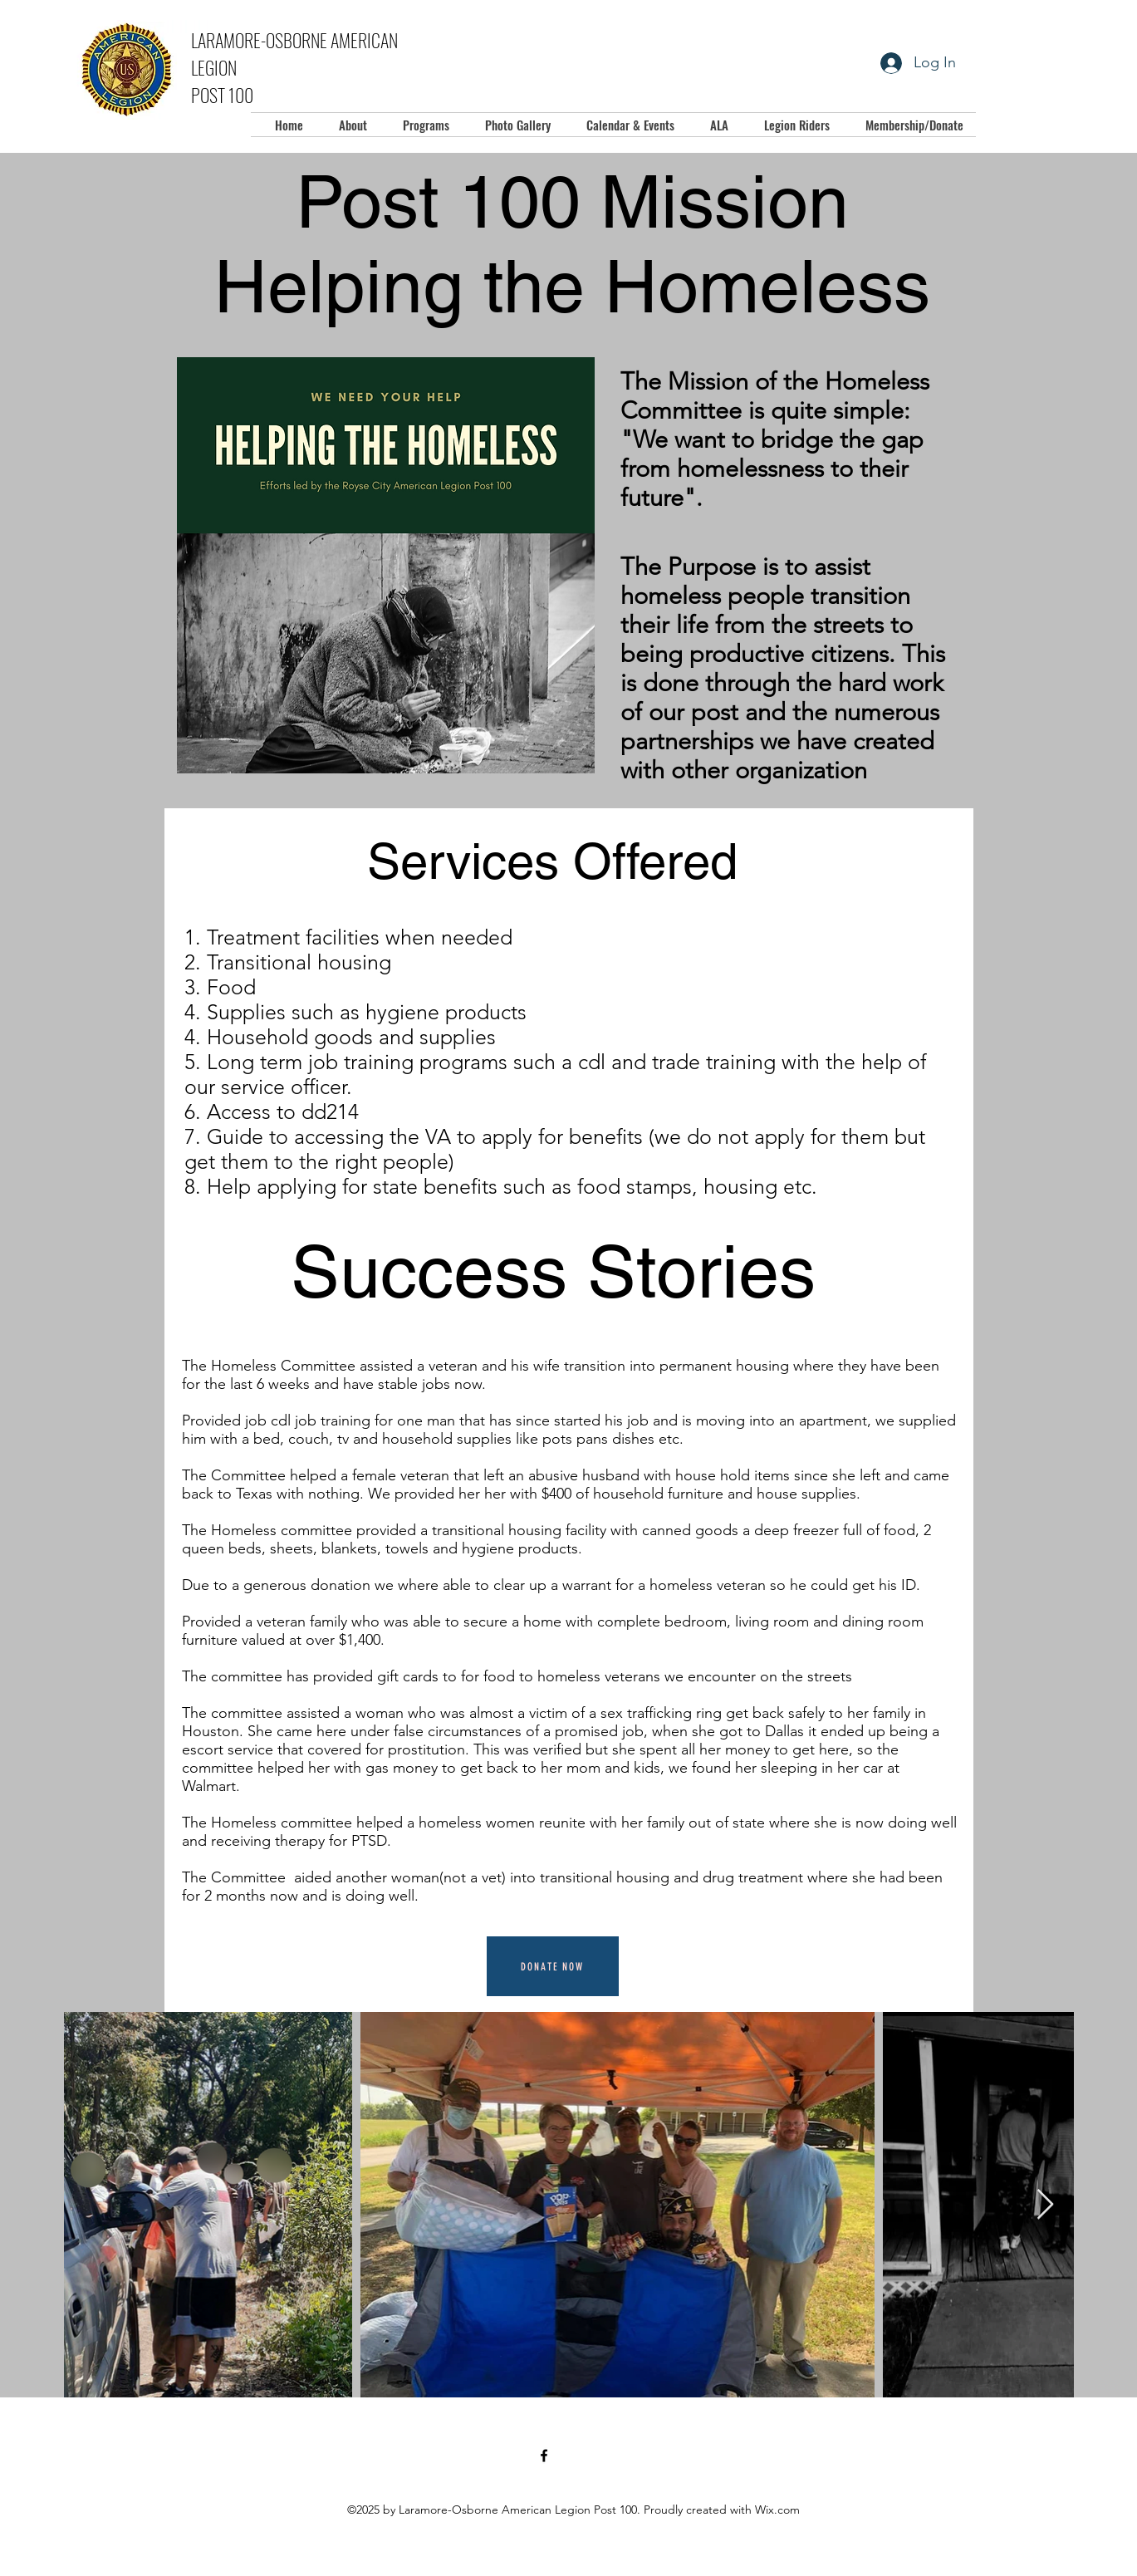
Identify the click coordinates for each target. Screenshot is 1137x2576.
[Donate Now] (553, 1966)
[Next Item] (1045, 2205)
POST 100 (222, 94)
